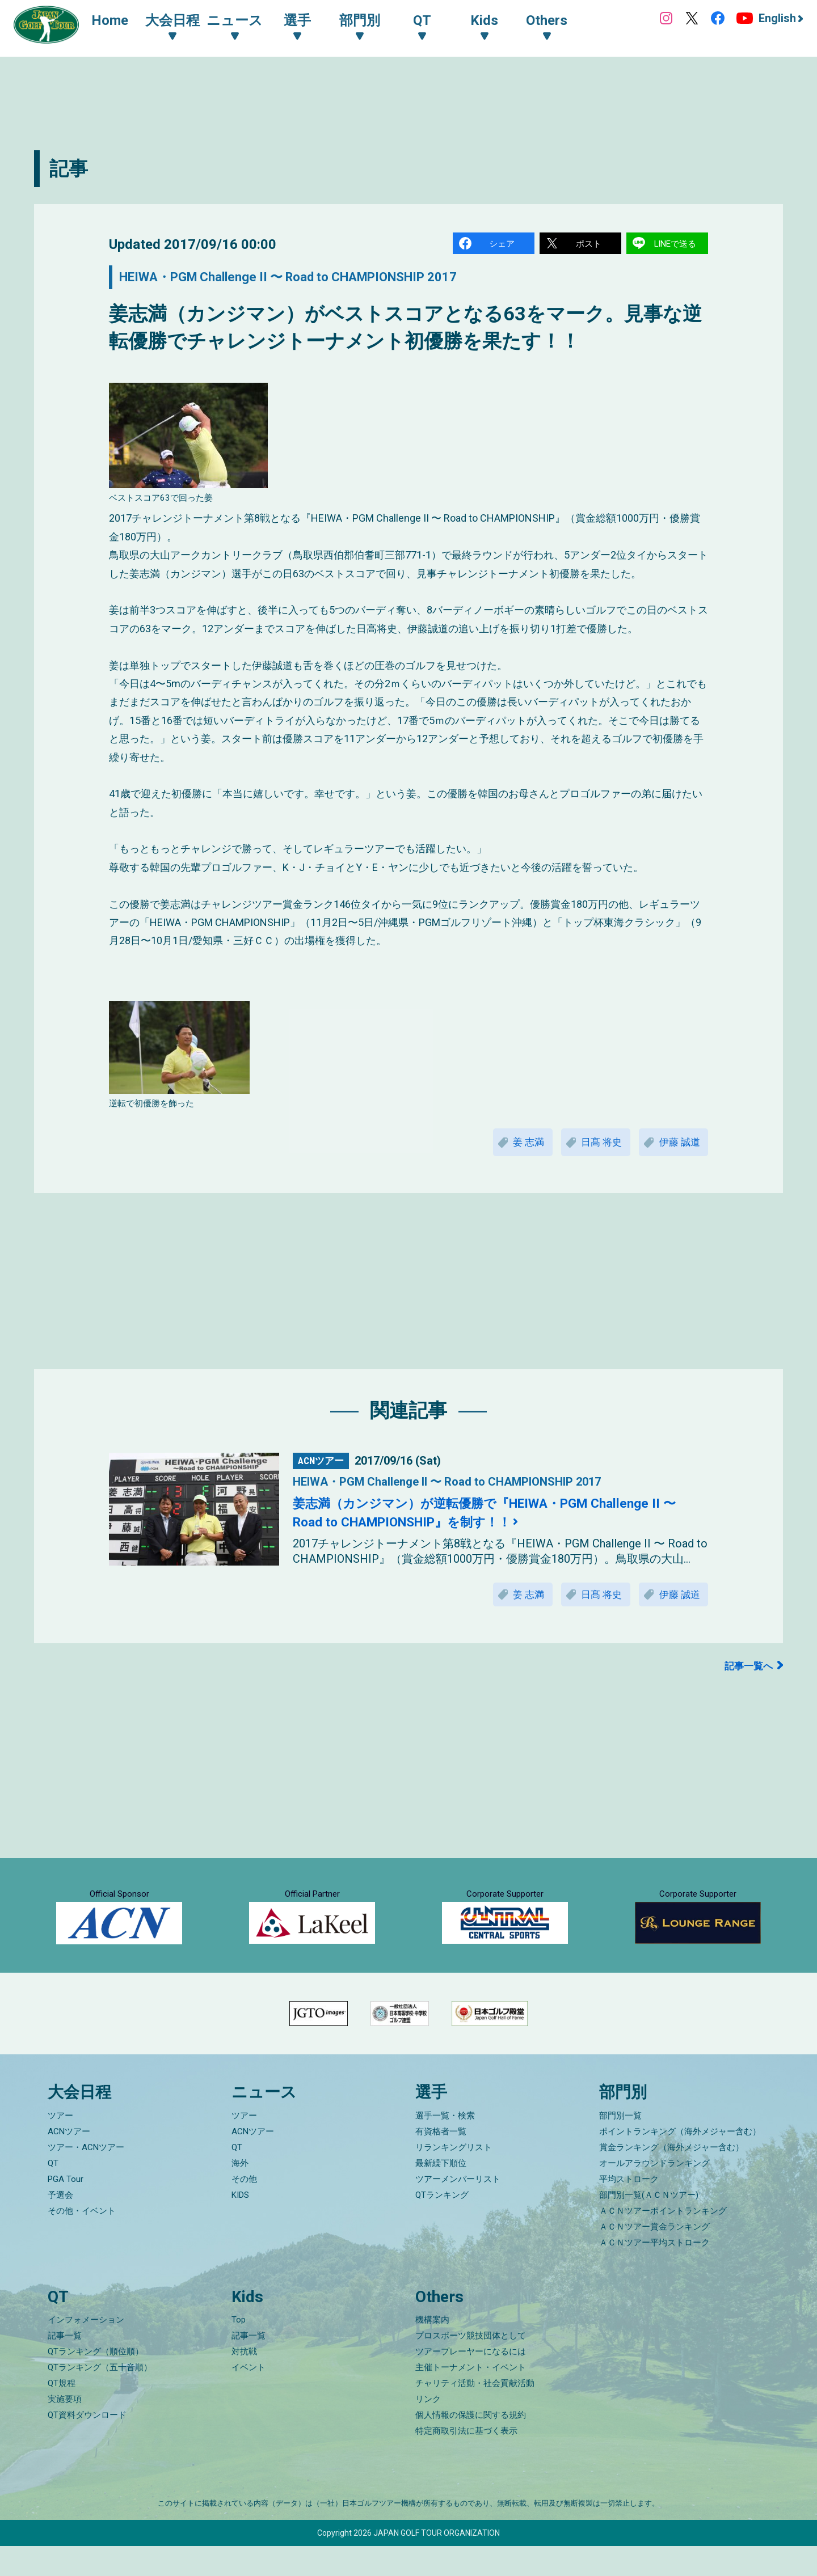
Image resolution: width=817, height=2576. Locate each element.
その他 (244, 2208)
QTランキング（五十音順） (100, 2397)
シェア (502, 244)
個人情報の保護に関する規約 (470, 2445)
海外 (240, 2193)
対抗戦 (244, 2381)
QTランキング (442, 2224)
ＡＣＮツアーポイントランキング (663, 2240)
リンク (428, 2429)
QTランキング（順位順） (96, 2381)
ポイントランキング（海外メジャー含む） (680, 2161)
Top (238, 2350)
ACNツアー (69, 2161)
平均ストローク (629, 2208)
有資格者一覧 (440, 2161)
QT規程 (61, 2413)
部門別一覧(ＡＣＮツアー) (648, 2224)
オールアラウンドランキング (654, 2193)
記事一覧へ (747, 1671)
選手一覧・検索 (445, 2145)
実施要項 (65, 2429)
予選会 (60, 2224)
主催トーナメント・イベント (470, 2397)
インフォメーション (86, 2350)
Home (113, 21)
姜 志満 (518, 1145)
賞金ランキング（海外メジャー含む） (671, 2177)
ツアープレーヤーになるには (470, 2381)
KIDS (240, 2224)
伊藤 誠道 (677, 1145)
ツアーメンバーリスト (457, 2208)
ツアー (60, 2145)
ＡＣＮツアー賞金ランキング (654, 2256)
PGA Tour (65, 2208)
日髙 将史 (595, 1145)
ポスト (589, 244)
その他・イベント (82, 2240)
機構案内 (432, 2350)
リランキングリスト (453, 2177)
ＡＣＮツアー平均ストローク (654, 2272)
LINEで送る (675, 244)
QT (53, 2193)
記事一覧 (65, 2366)
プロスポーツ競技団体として (470, 2366)
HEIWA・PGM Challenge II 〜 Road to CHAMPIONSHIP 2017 (307, 279)
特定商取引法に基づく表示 (466, 2461)
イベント (248, 2397)
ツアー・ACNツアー (86, 2177)
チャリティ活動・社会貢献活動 (474, 2413)
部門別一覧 (620, 2145)
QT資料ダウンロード (87, 2445)
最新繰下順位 (440, 2193)
